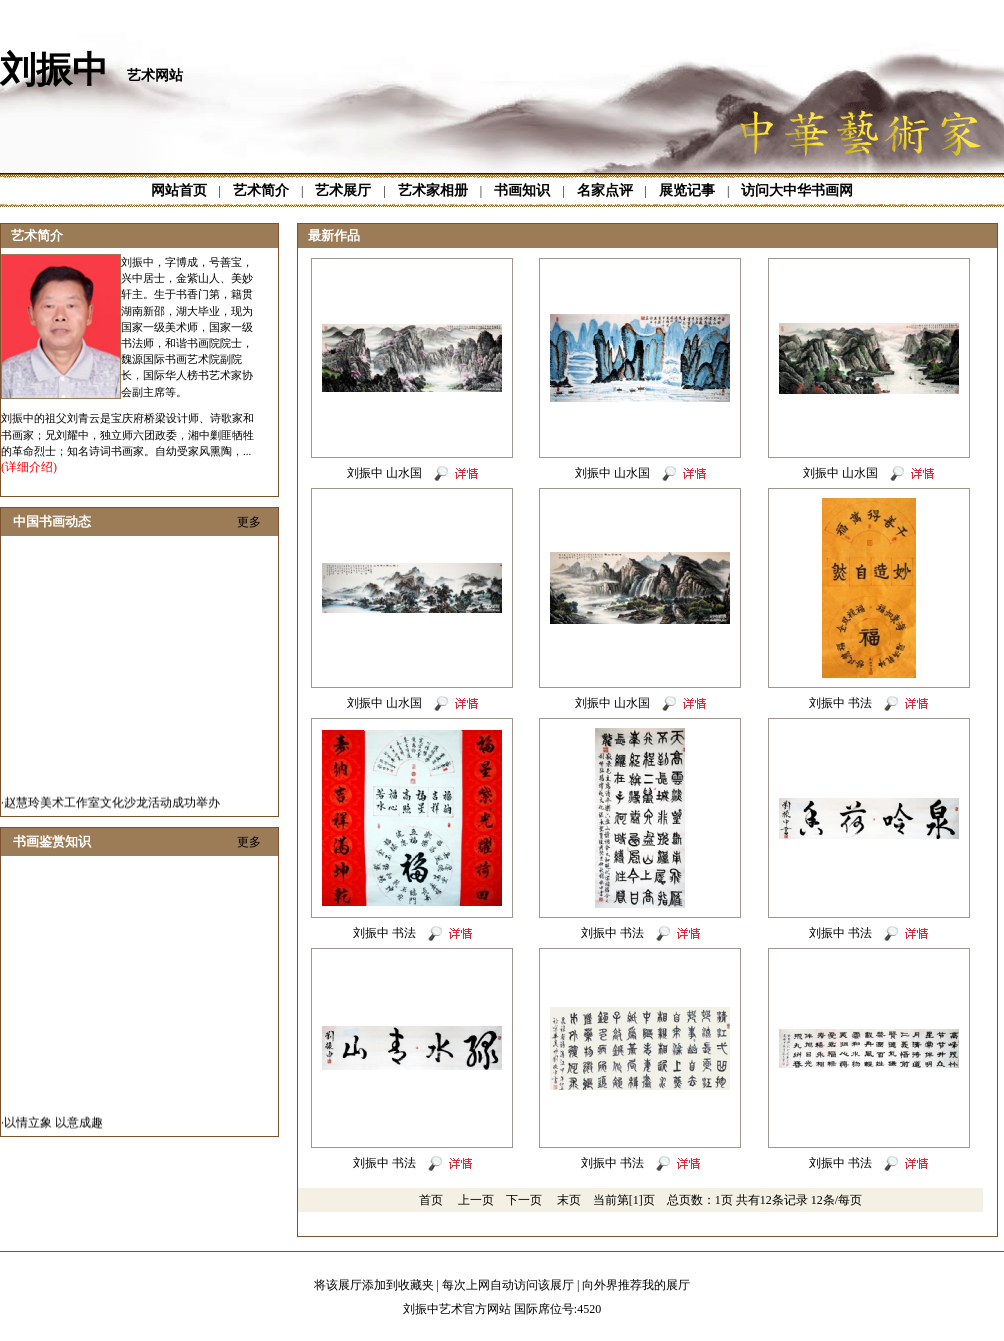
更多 (249, 522)
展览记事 (687, 190)
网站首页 (179, 190)
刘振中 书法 (840, 703)
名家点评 (605, 190)
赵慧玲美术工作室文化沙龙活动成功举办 (112, 809)
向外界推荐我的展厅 (636, 1285)
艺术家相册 (433, 190)
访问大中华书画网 (797, 190)
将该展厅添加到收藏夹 (374, 1285)
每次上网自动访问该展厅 (508, 1285)
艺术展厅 (343, 190)
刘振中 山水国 (384, 473)
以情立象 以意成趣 (53, 1129)
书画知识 (522, 190)
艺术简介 (261, 190)
